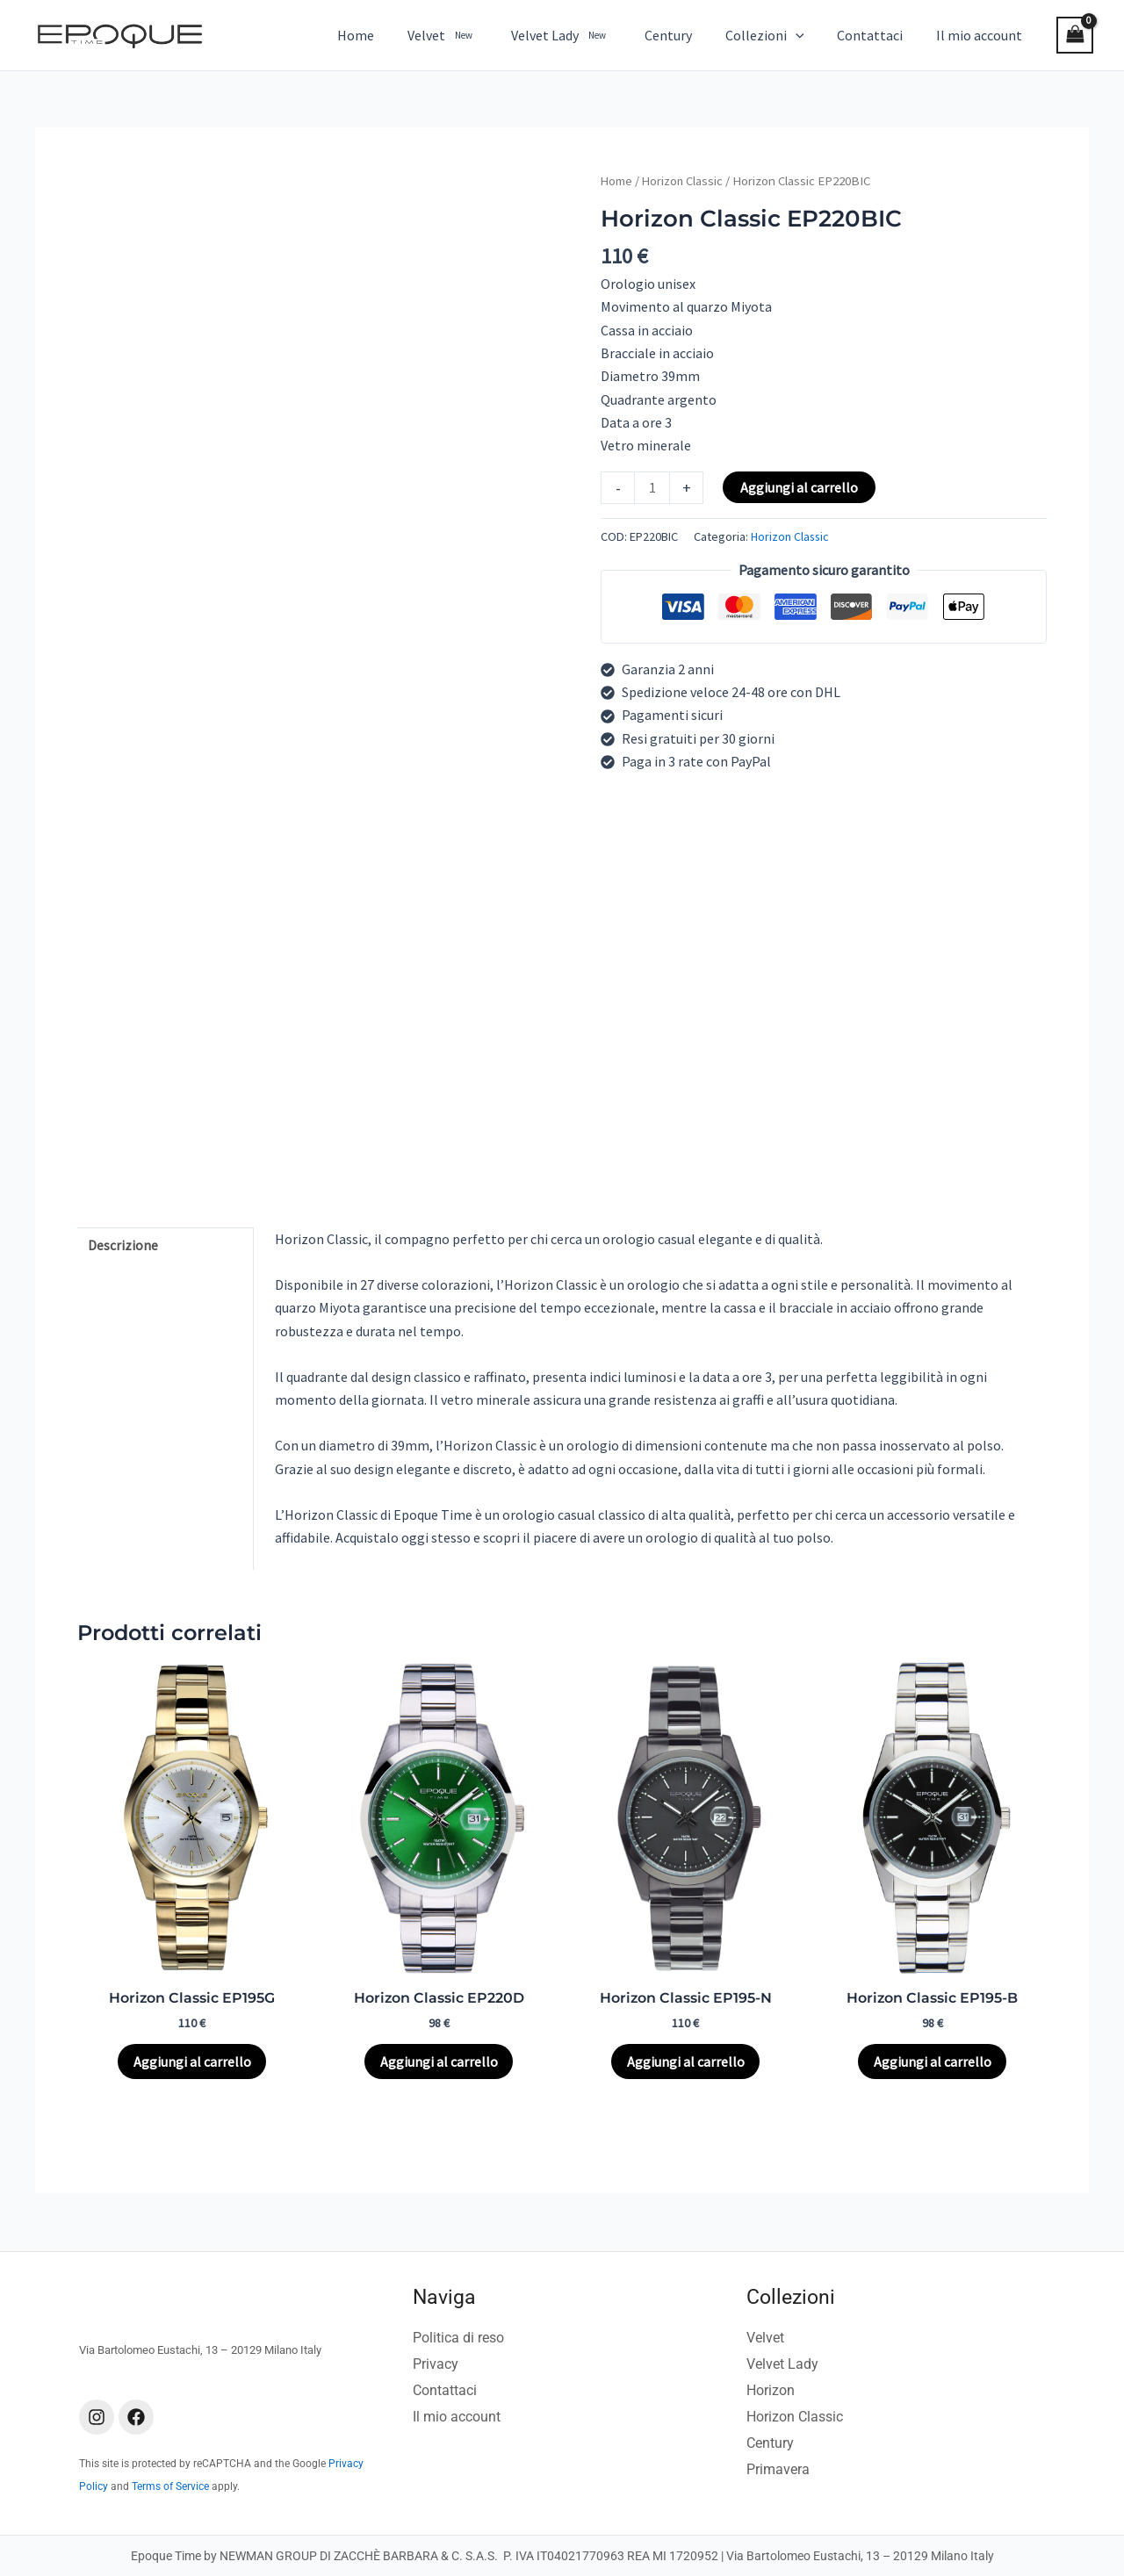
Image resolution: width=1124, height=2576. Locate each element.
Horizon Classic (684, 181)
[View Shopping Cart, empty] (1074, 35)
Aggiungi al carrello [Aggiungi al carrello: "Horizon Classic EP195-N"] (686, 2062)
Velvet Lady (782, 2365)
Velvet (765, 2338)
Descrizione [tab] (124, 1246)
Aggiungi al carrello (800, 487)
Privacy (435, 2365)
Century (770, 2444)
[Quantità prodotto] (652, 488)
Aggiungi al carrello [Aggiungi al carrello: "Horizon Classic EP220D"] (439, 2062)
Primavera (778, 2470)
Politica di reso (458, 2338)
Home (617, 181)
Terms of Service (170, 2487)
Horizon (770, 2391)
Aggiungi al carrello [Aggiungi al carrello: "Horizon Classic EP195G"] (192, 2062)
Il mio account (457, 2417)
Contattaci (445, 2391)
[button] (809, 35)
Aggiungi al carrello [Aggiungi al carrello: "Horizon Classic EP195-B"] (932, 2062)
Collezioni (790, 2298)
